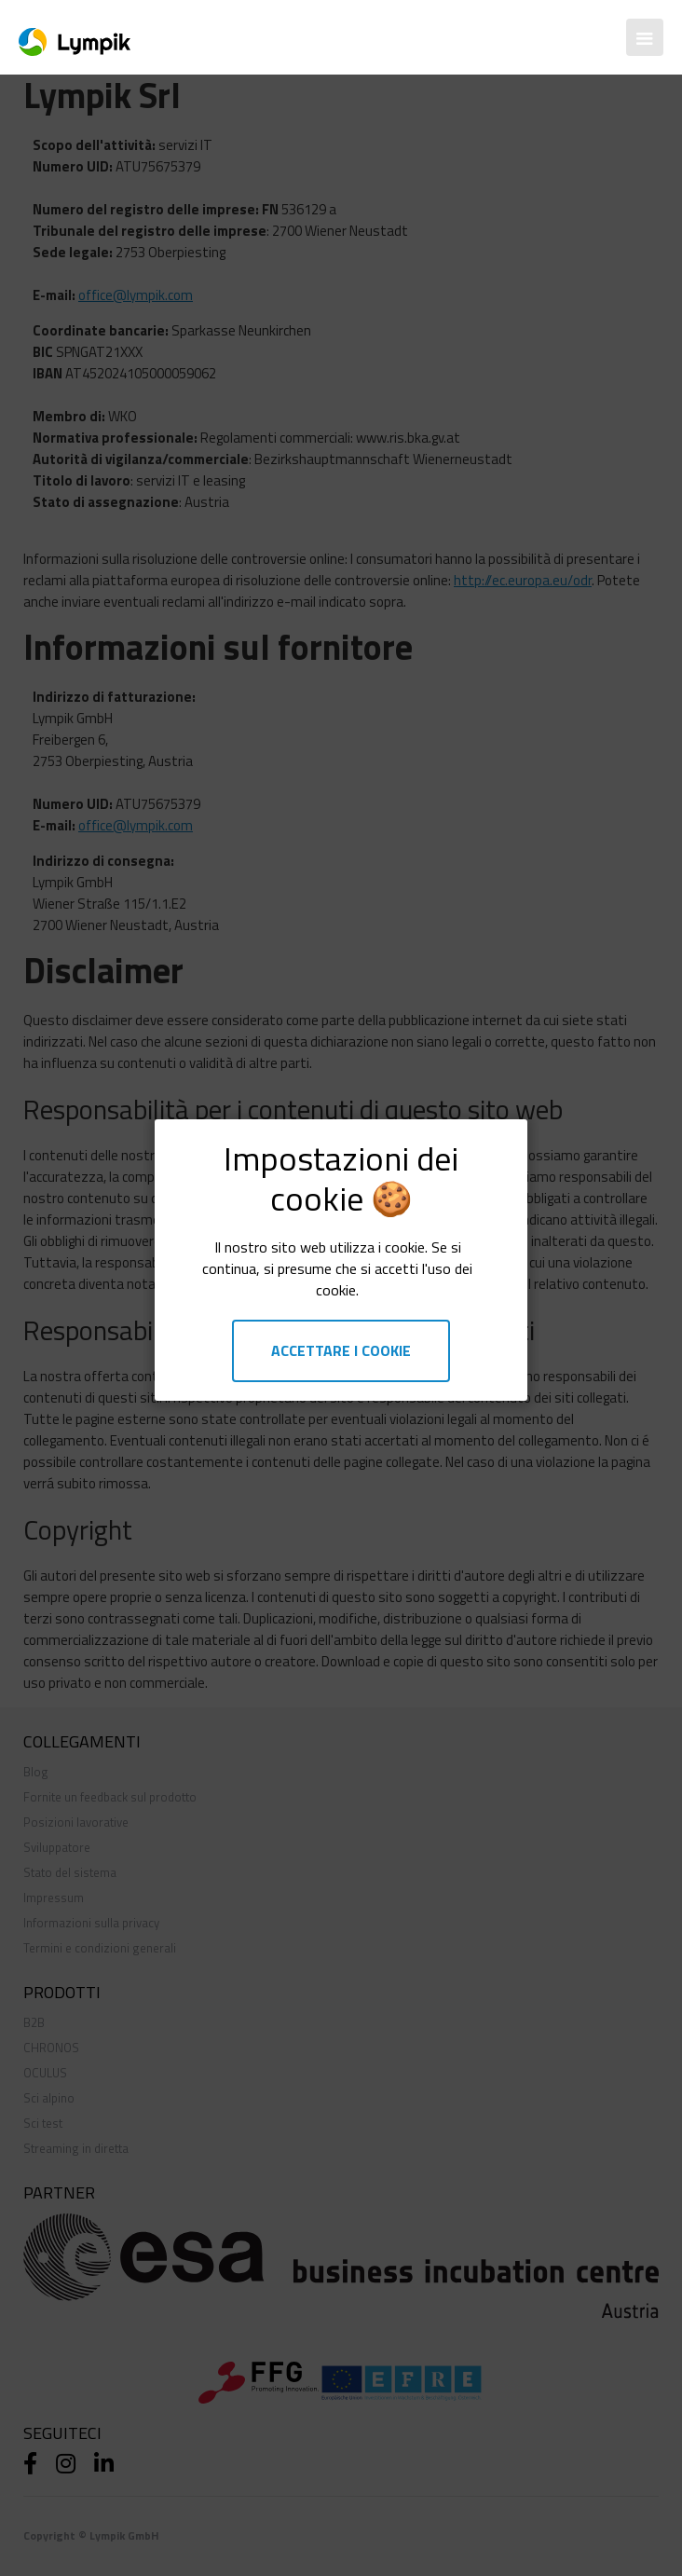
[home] (69, 37)
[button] (644, 37)
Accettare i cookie (341, 1350)
